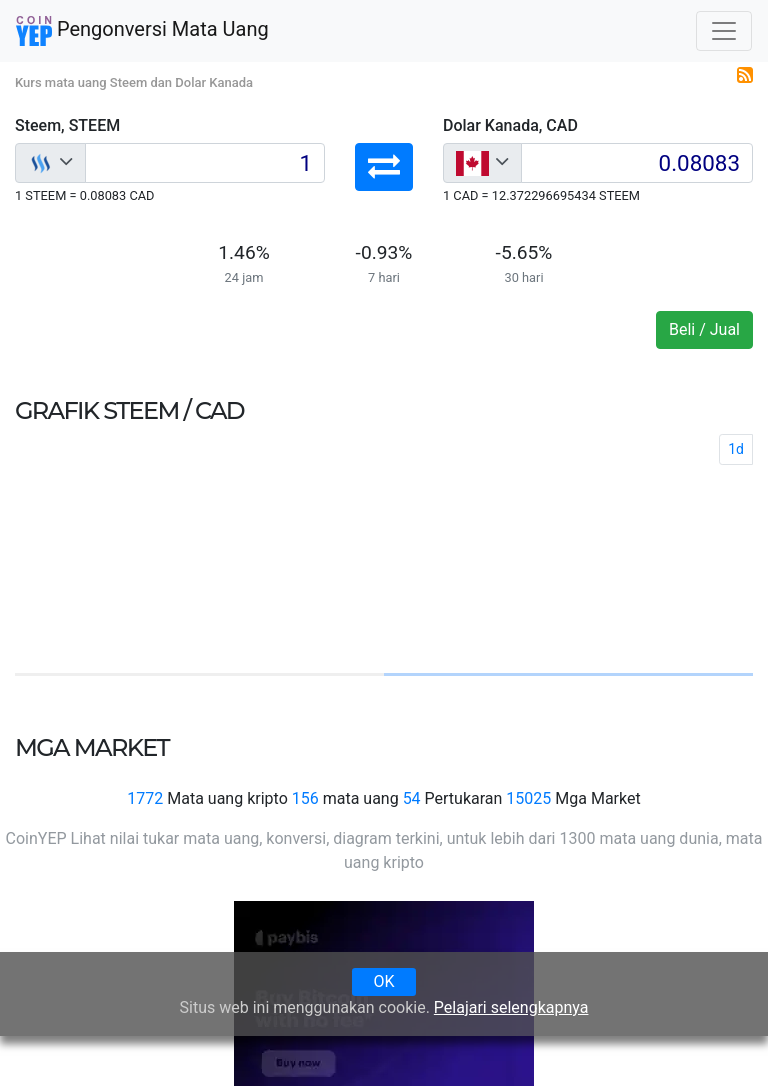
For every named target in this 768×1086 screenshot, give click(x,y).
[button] (384, 167)
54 (412, 798)
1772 (145, 798)
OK (383, 981)
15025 (528, 798)
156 (305, 798)
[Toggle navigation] (724, 31)
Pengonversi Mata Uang (142, 31)
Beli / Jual (704, 329)
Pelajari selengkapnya (511, 1007)
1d (736, 449)
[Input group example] (205, 163)
